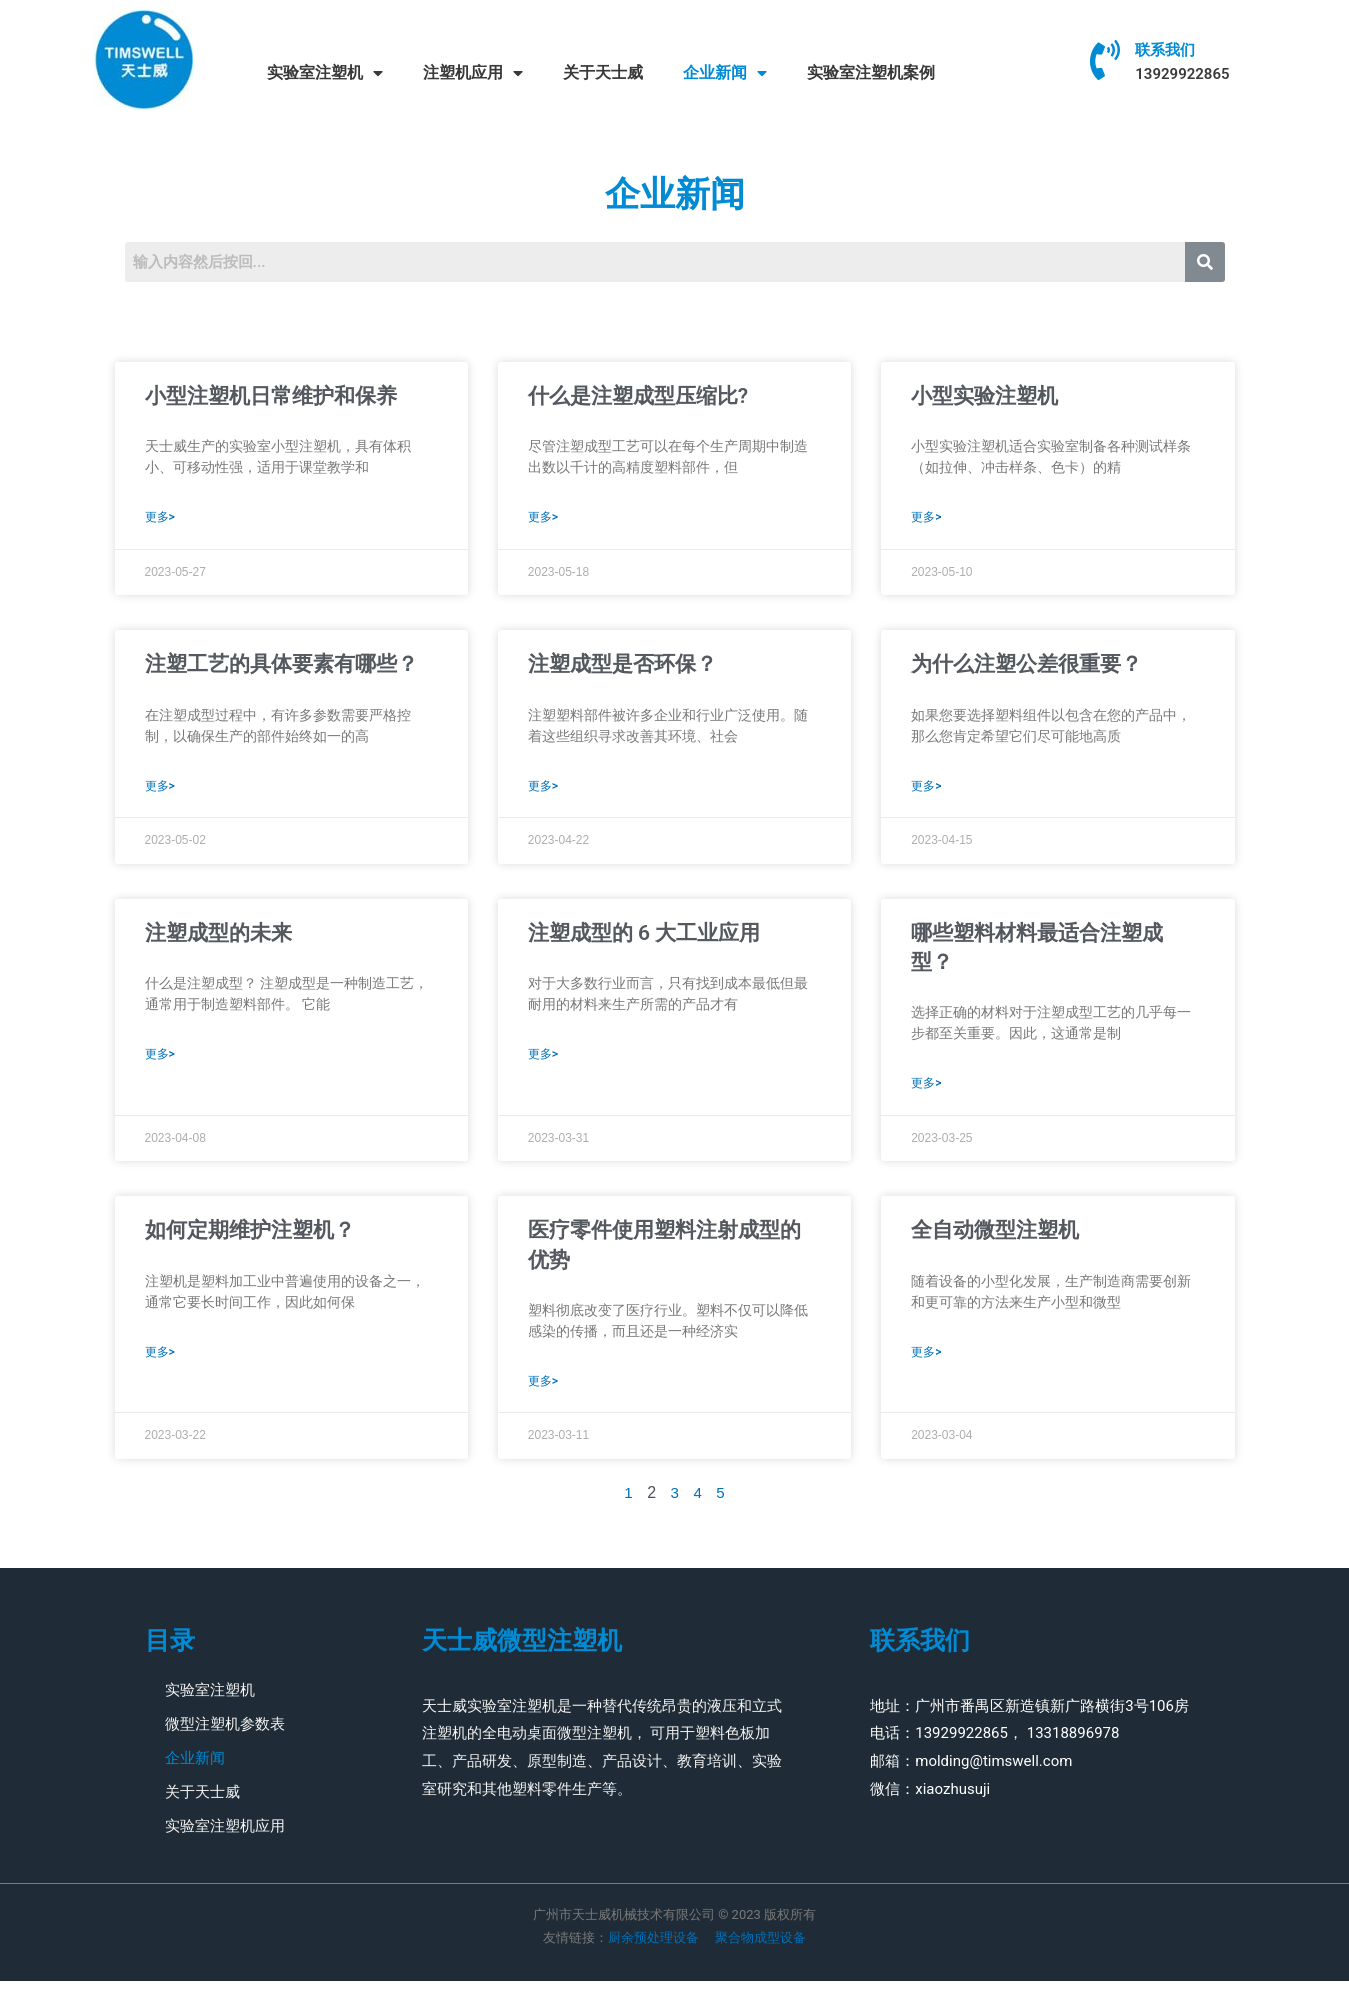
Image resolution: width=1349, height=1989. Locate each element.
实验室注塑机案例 (871, 72)
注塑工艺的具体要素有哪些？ (281, 666)
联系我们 (1165, 50)
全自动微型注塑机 (995, 1236)
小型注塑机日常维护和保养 (271, 396)
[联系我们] (1105, 60)
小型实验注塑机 (984, 396)
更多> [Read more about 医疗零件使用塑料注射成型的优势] (543, 1389)
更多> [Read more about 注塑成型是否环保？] (543, 790)
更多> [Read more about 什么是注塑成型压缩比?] (543, 519)
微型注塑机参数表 (225, 1732)
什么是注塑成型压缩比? (638, 396)
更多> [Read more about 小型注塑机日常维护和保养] (160, 519)
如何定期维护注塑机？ (250, 1236)
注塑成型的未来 (218, 937)
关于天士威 (603, 72)
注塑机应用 (473, 73)
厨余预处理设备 (653, 1945)
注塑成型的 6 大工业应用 (644, 937)
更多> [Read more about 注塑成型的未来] (160, 1060)
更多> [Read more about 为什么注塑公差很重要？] (926, 790)
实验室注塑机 (325, 73)
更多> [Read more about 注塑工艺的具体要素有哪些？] (160, 790)
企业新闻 (725, 73)
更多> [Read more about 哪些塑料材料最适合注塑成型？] (926, 1089)
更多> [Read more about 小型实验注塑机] (926, 519)
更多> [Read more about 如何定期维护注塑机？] (160, 1360)
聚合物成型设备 (759, 1945)
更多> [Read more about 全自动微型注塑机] (926, 1360)
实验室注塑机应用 (225, 1834)
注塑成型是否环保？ (622, 666)
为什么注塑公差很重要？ (1026, 666)
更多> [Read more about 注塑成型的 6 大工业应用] (543, 1060)
